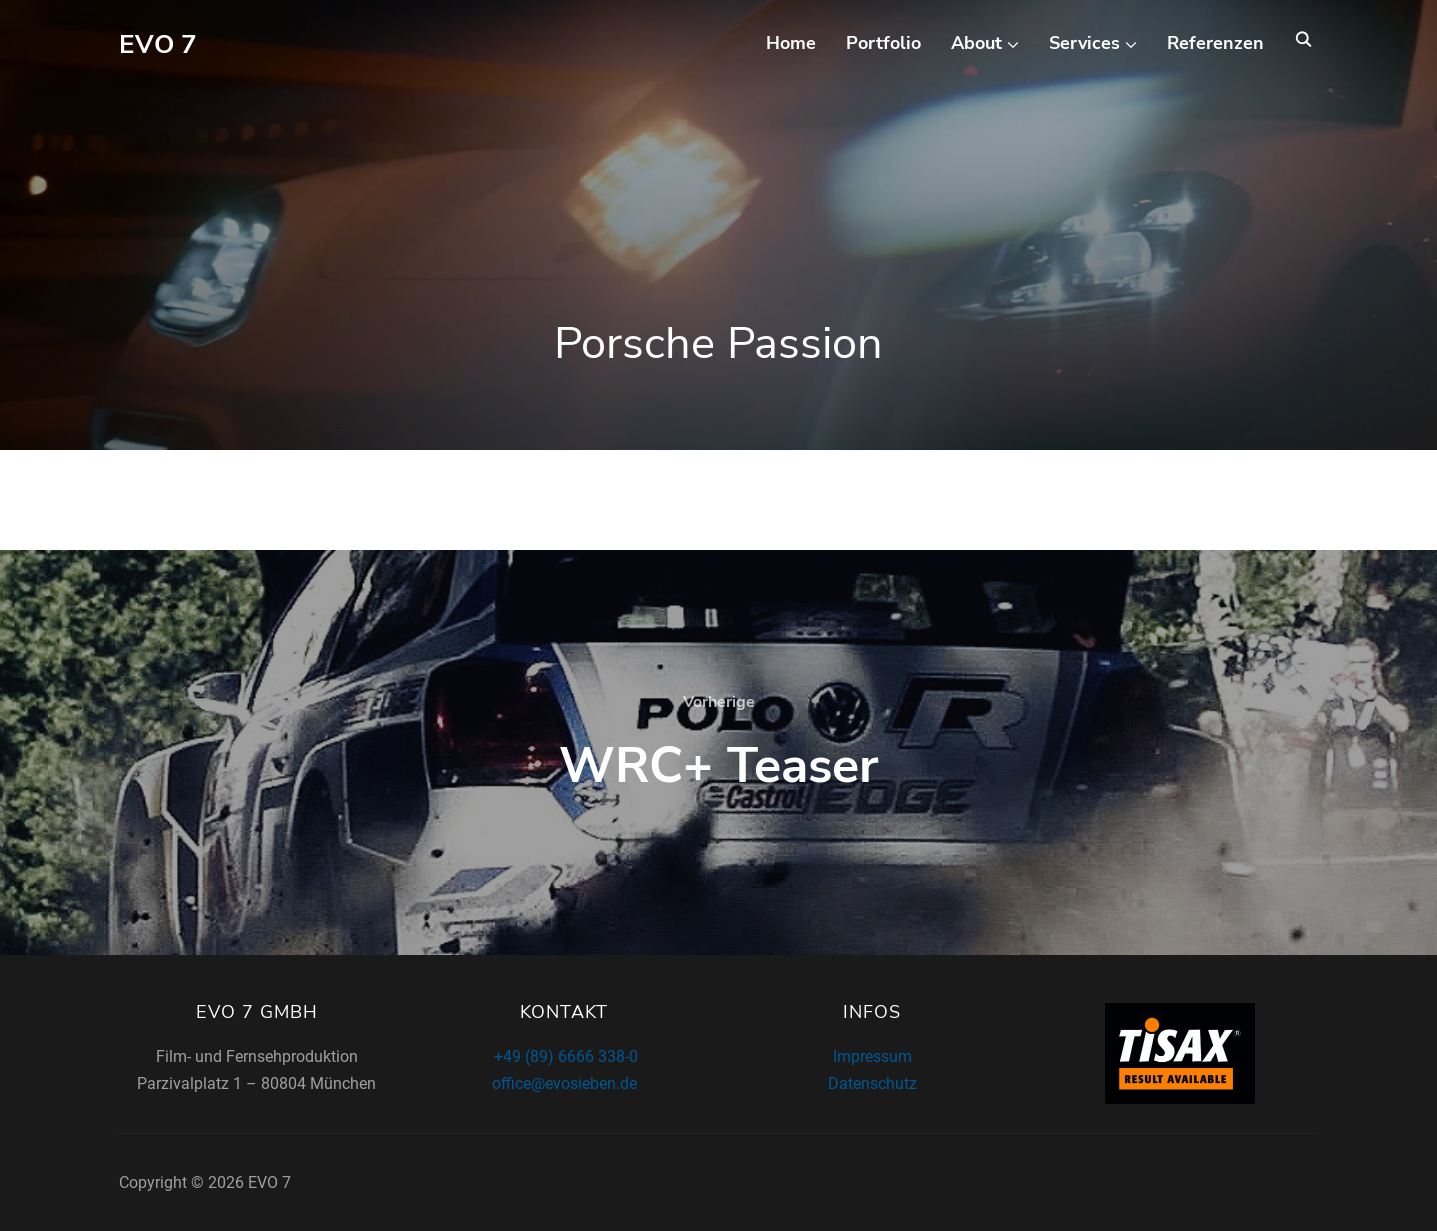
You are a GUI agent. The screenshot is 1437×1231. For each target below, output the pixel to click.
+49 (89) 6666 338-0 (564, 1056)
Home (791, 43)
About (976, 43)
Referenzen (1215, 43)
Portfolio (883, 43)
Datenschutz (872, 1083)
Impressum (872, 1056)
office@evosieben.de (564, 1083)
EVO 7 (158, 44)
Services (1084, 43)
